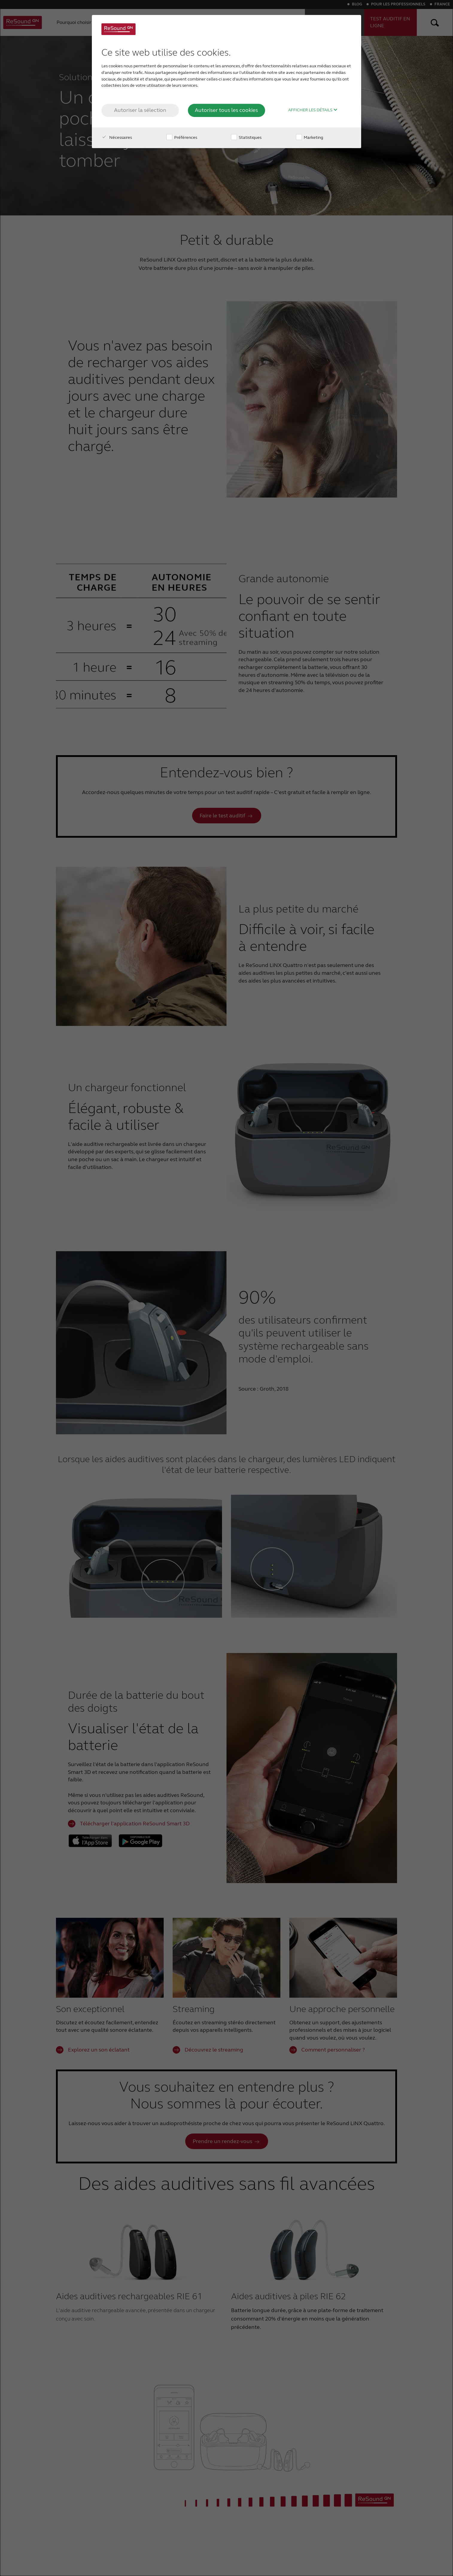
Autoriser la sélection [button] (140, 110)
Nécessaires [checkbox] (116, 137)
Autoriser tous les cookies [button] (226, 110)
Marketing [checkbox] (309, 137)
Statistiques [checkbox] (246, 137)
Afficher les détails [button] (313, 110)
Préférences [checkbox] (181, 137)
